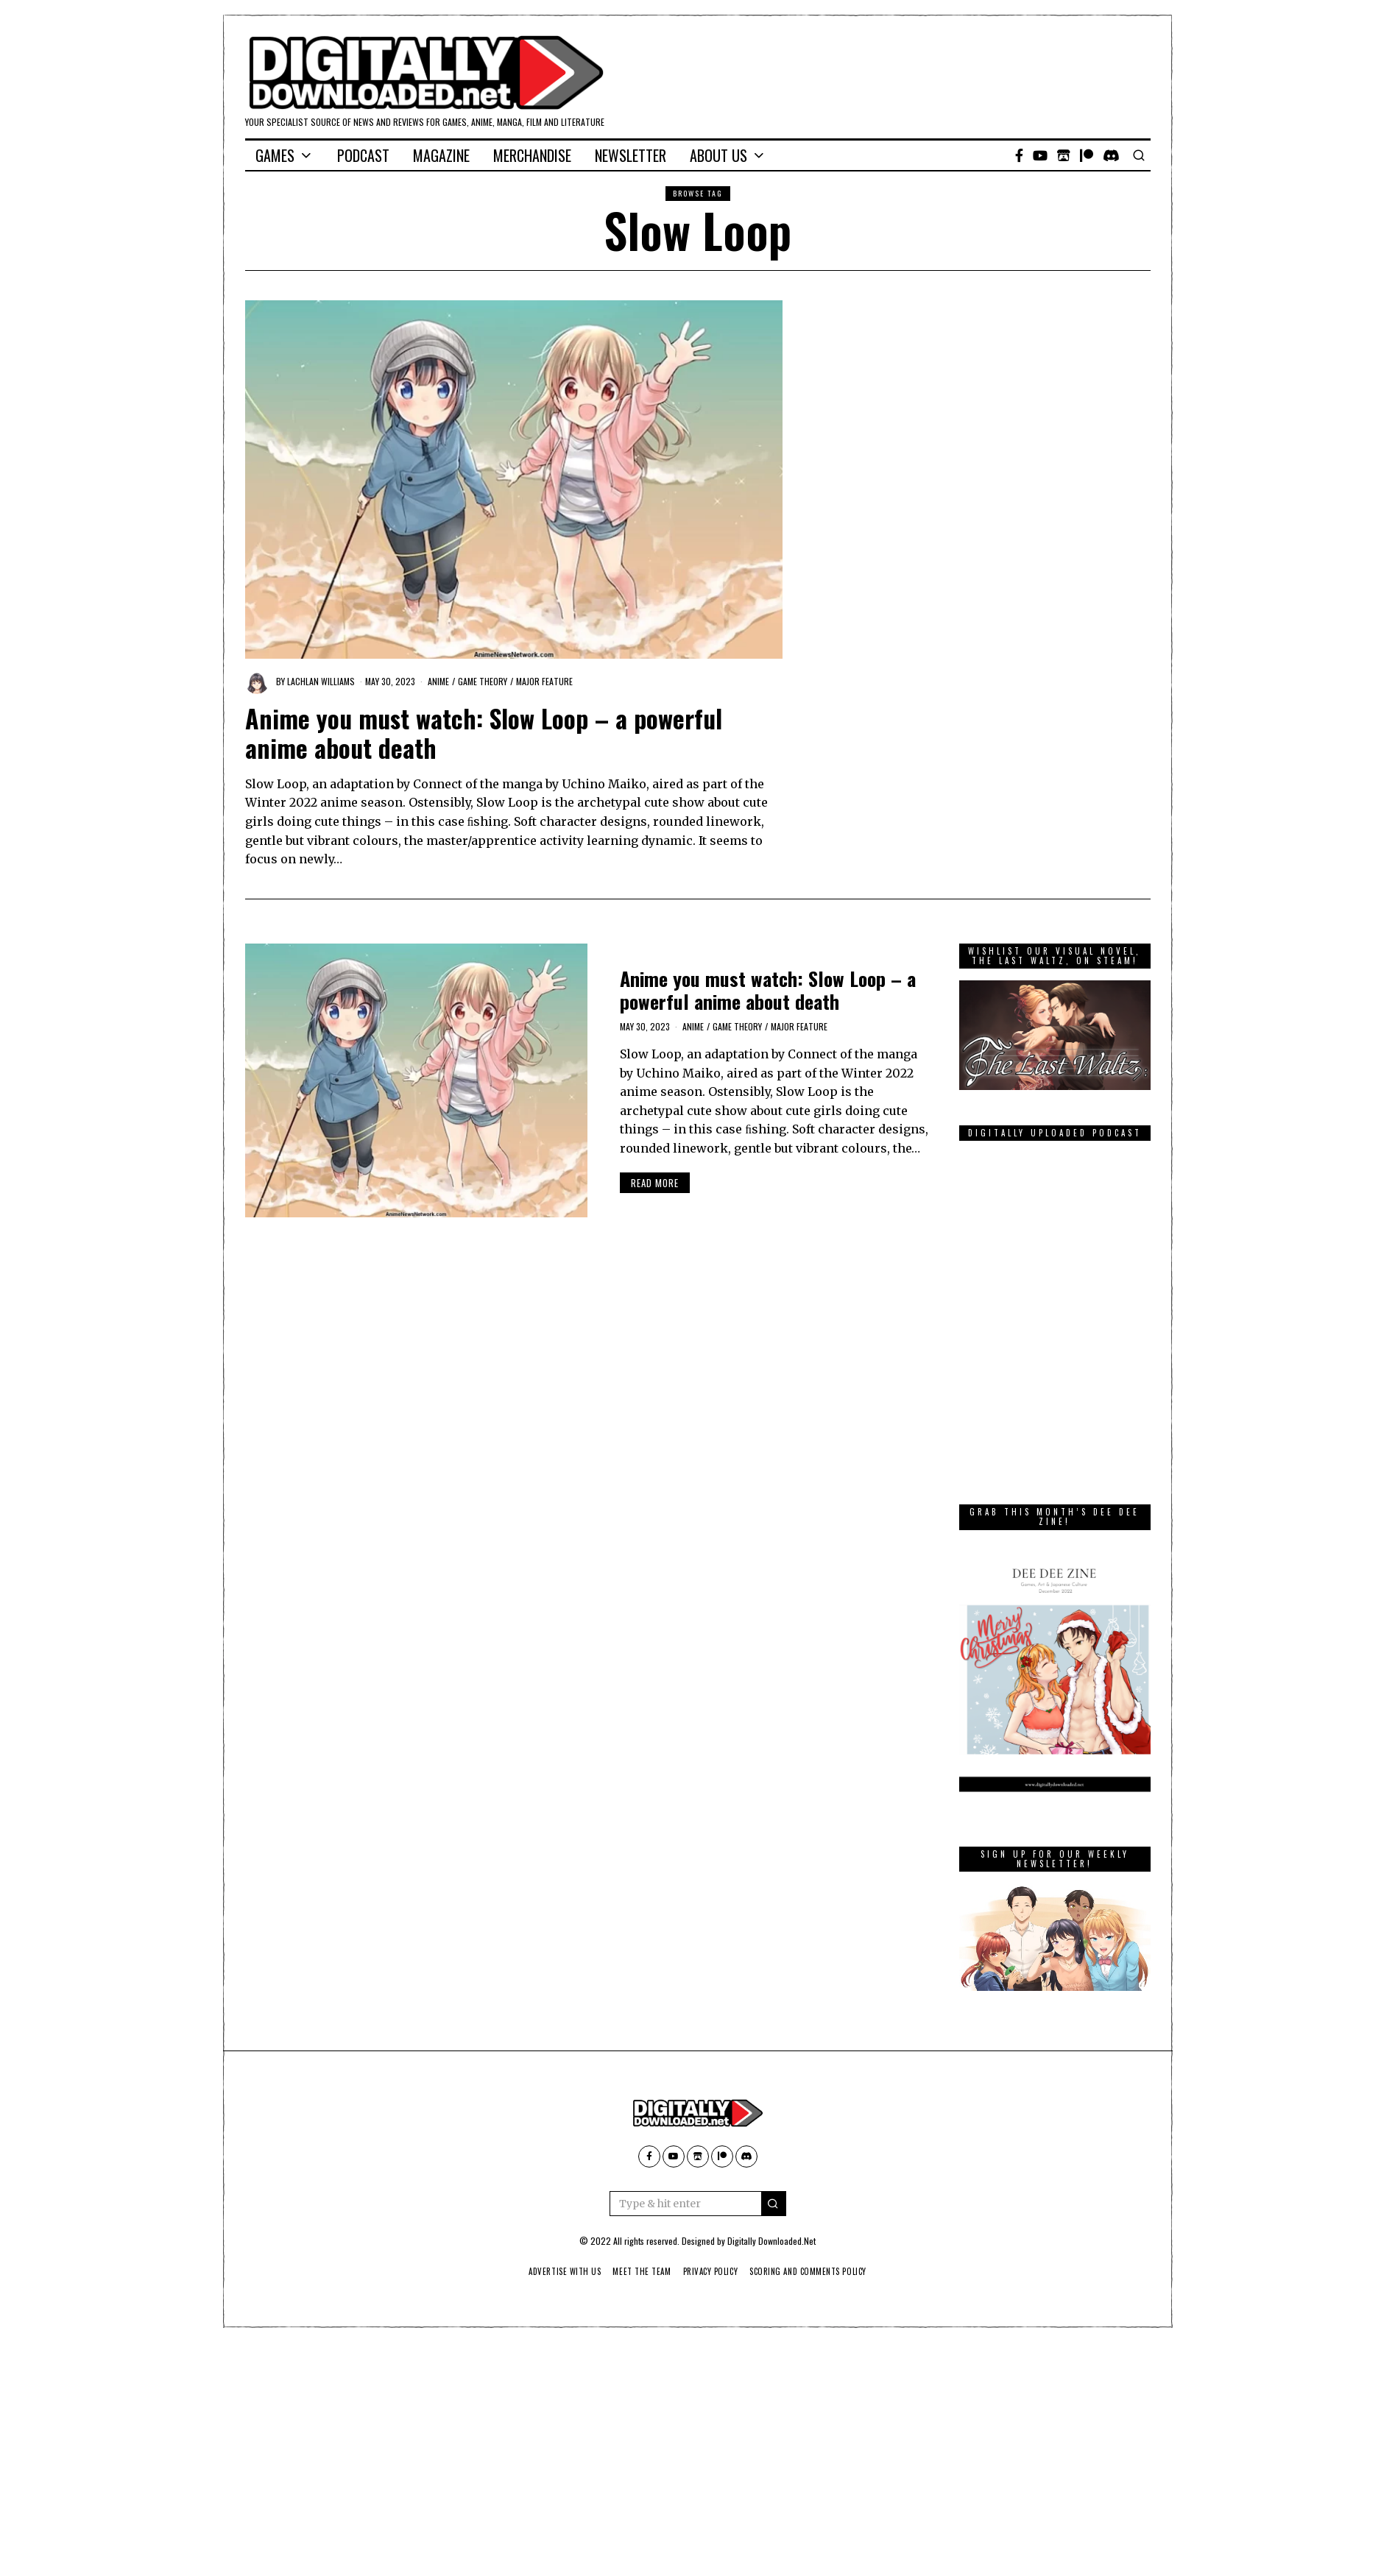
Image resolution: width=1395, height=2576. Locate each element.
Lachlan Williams (321, 681)
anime (438, 681)
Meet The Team (638, 2271)
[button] (773, 2203)
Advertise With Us (556, 2271)
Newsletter (630, 155)
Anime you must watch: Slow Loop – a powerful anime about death (483, 733)
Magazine (441, 155)
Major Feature (544, 681)
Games (274, 155)
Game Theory (482, 681)
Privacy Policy (711, 2271)
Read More (655, 1182)
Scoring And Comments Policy (815, 2271)
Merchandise (532, 155)
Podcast (363, 155)
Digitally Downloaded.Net (771, 2240)
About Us (718, 155)
